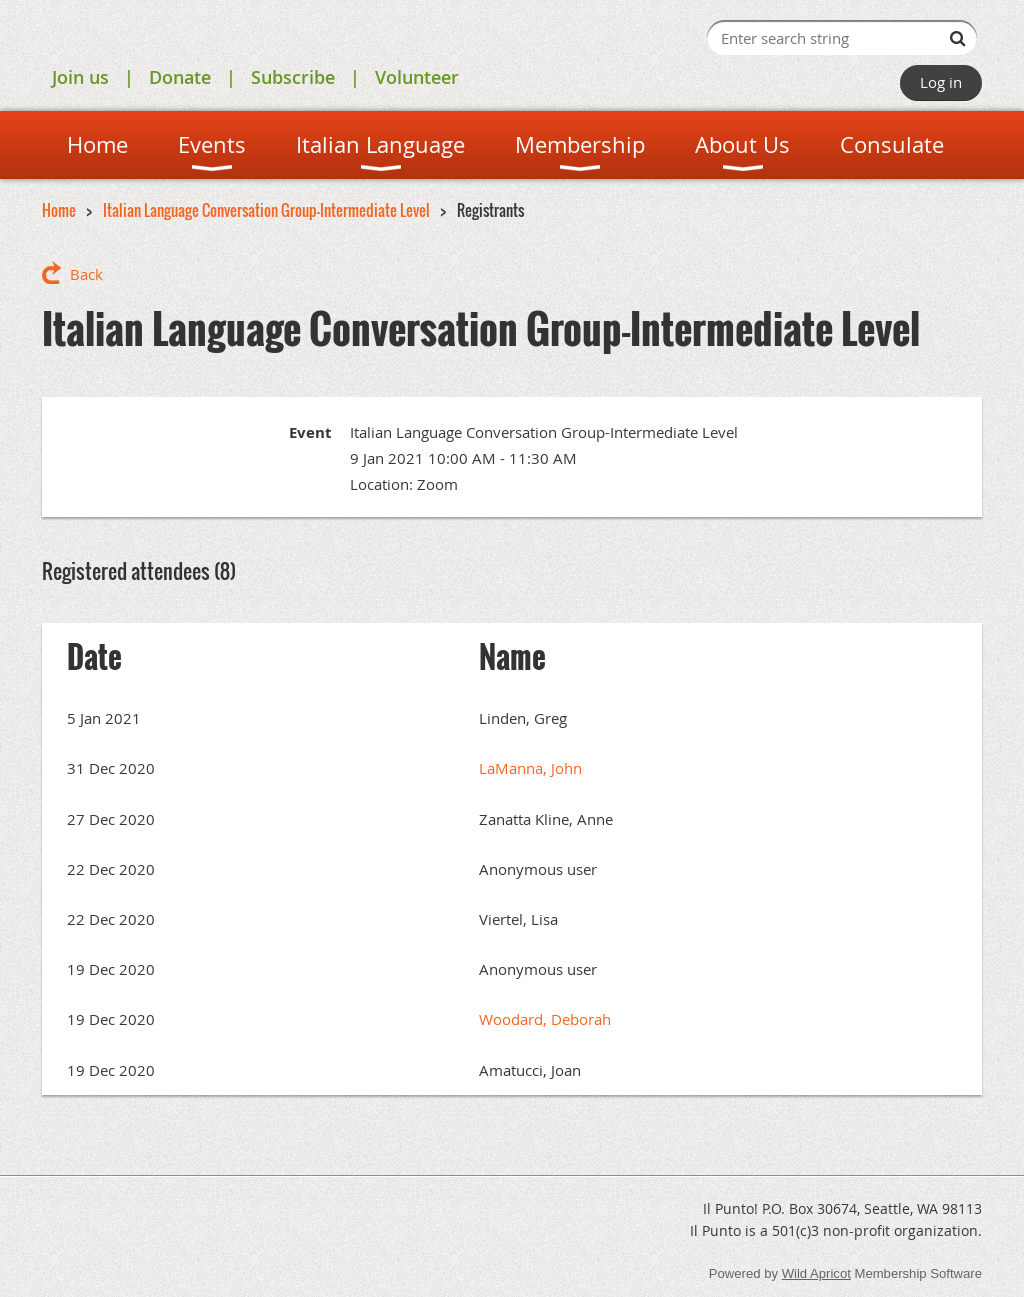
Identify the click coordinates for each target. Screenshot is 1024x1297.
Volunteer (417, 77)
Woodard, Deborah (545, 1019)
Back (86, 274)
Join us (80, 77)
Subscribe (293, 77)
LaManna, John (530, 768)
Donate (180, 77)
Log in (941, 82)
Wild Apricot (816, 1273)
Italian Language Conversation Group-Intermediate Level (266, 210)
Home (59, 210)
